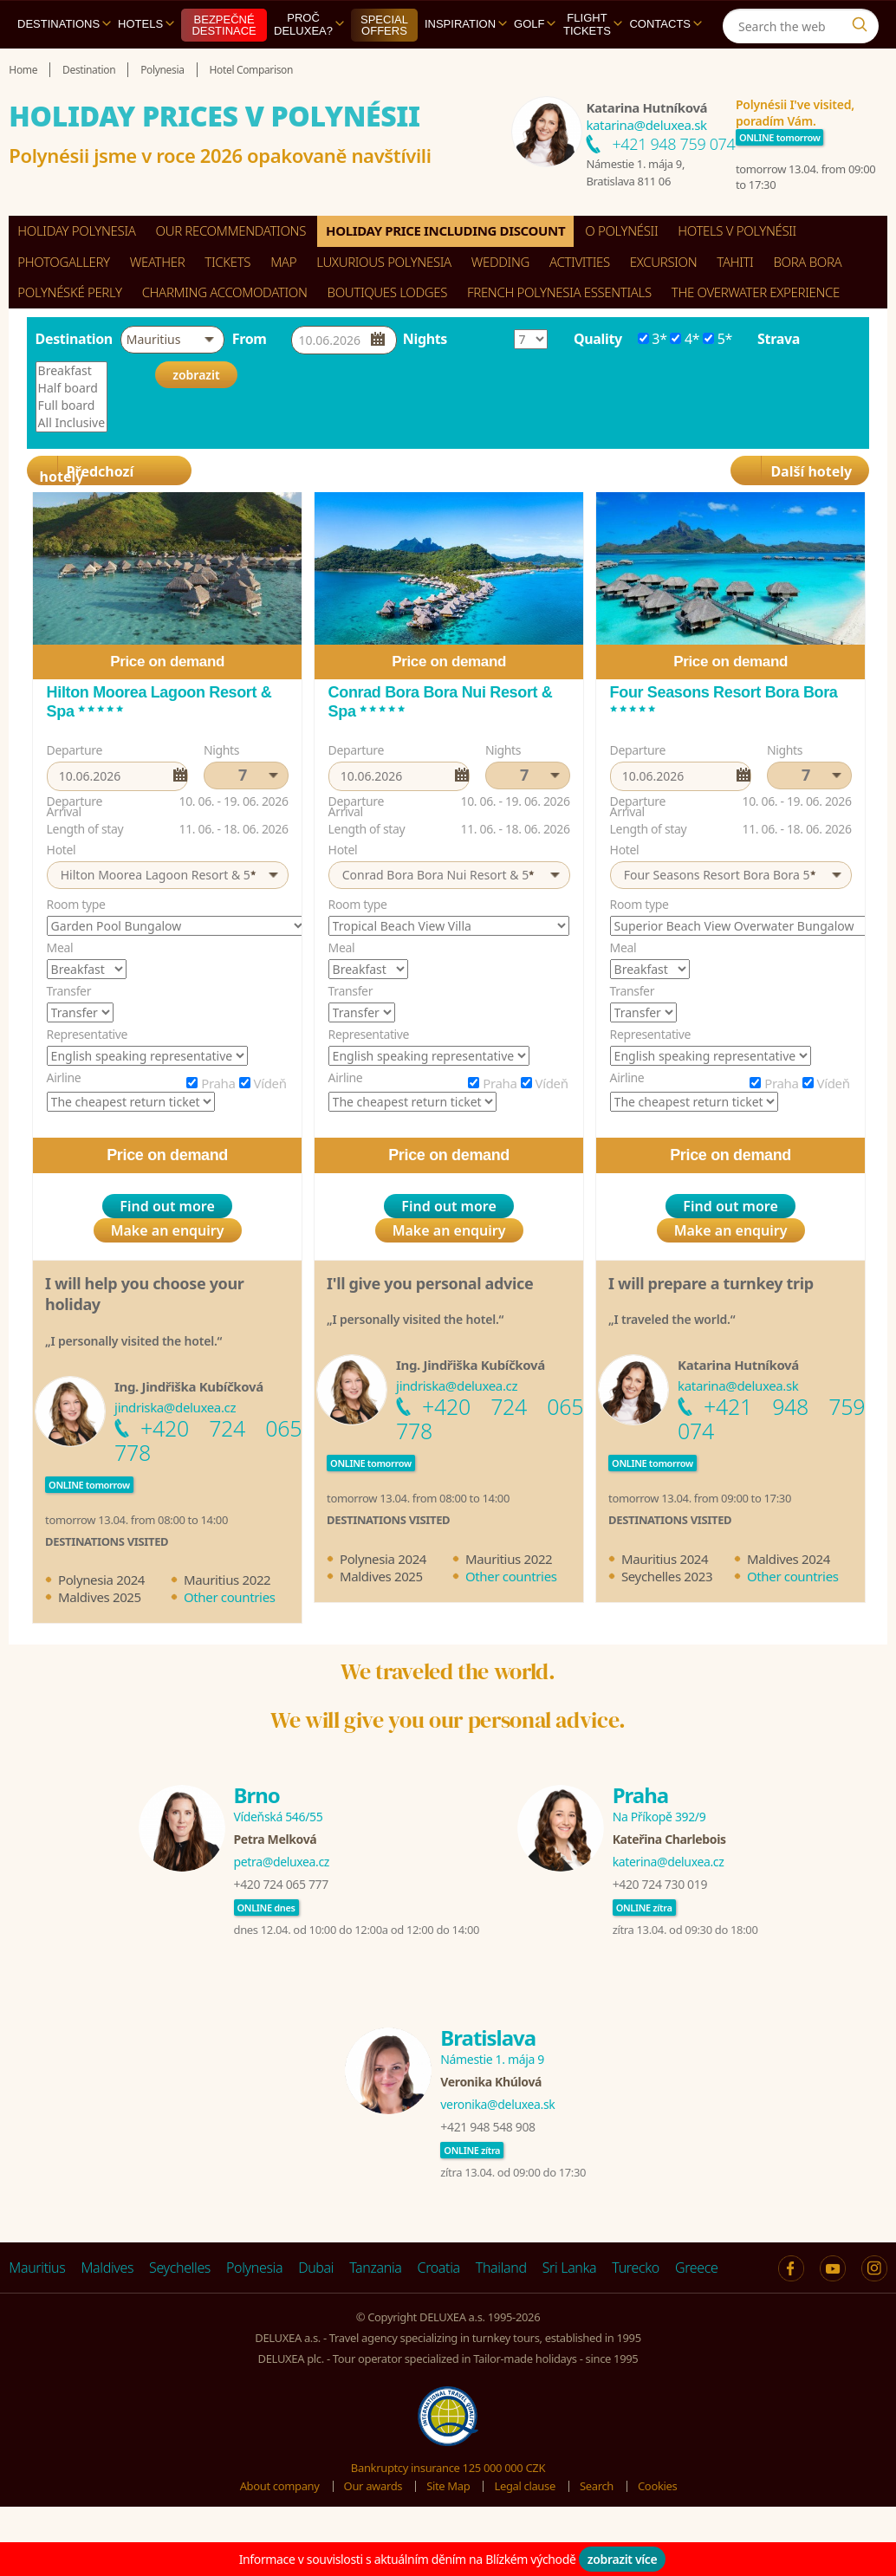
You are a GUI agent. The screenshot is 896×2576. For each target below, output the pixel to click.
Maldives (107, 2267)
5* (717, 339)
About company (280, 2486)
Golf (534, 23)
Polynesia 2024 (101, 1579)
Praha (218, 1083)
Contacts (665, 23)
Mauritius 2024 (664, 1558)
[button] (172, 340)
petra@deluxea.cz (282, 1861)
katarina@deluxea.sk (646, 124)
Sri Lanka (569, 2267)
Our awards (373, 2486)
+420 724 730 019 (660, 1884)
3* (652, 339)
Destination (74, 338)
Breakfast (71, 371)
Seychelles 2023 (666, 1576)
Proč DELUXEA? (309, 24)
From (249, 338)
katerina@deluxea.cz (668, 1861)
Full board (71, 405)
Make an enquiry (167, 1230)
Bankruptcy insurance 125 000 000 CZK (448, 2467)
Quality (598, 338)
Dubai (316, 2267)
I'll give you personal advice (430, 1283)
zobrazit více (623, 2559)
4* (684, 339)
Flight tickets (592, 24)
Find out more (167, 1206)
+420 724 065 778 (208, 1440)
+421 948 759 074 (673, 143)
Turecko (635, 2267)
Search (597, 2486)
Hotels (146, 23)
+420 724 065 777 (281, 1884)
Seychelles (180, 2267)
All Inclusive (71, 422)
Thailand (501, 2267)
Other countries (230, 1597)
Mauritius (37, 2267)
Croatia (439, 2267)
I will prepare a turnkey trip (711, 1283)
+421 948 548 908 (487, 2127)
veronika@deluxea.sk (497, 2104)
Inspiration (466, 23)
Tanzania (375, 2267)
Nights (425, 338)
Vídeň (270, 1083)
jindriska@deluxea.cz (175, 1407)
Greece (696, 2267)
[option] (167, 1064)
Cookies (657, 2486)
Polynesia (254, 2267)
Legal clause (524, 2486)
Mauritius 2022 (227, 1579)
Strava (778, 338)
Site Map (448, 2486)
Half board (71, 388)
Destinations (64, 23)
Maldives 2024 (788, 1558)
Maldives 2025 (99, 1597)
